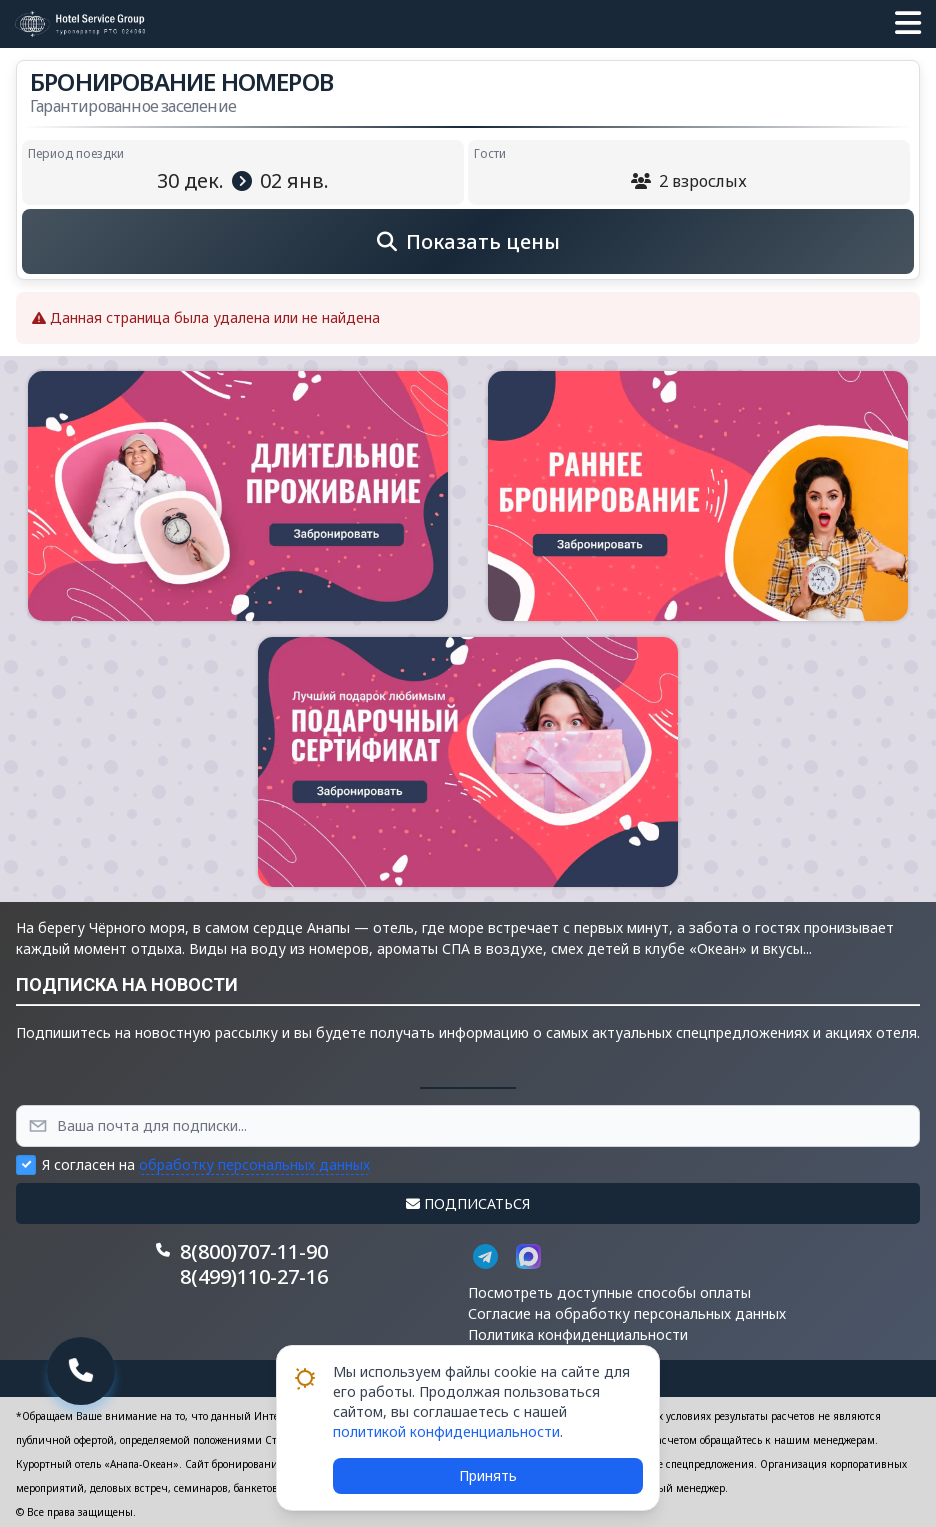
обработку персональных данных (254, 1164)
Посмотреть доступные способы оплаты (609, 1292)
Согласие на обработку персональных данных (627, 1313)
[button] (908, 24)
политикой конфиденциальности (446, 1431)
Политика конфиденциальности (578, 1334)
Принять (488, 1475)
